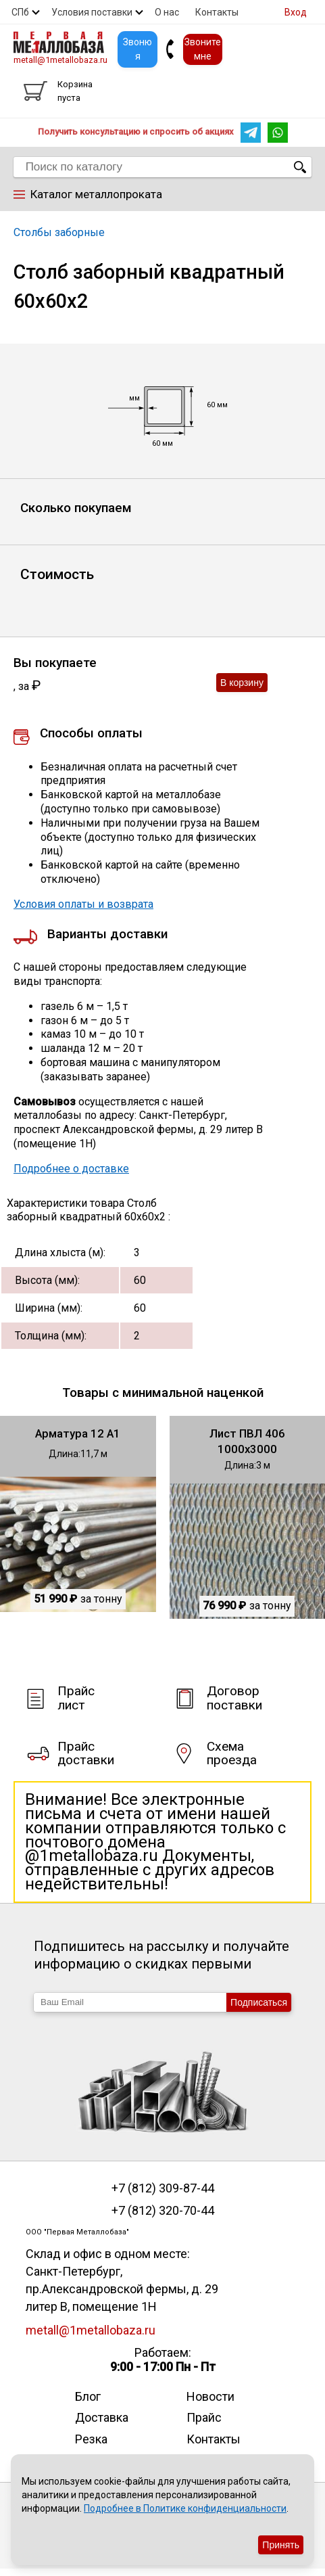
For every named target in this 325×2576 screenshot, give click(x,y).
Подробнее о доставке (71, 1168)
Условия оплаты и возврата (83, 904)
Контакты (217, 12)
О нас (167, 12)
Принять (280, 2544)
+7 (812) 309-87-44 (162, 2188)
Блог (88, 2396)
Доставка (101, 2417)
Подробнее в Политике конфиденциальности (185, 2508)
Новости (210, 2396)
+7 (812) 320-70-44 (162, 2210)
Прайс (204, 2417)
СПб (20, 12)
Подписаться (258, 2002)
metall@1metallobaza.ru (60, 60)
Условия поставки (91, 12)
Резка (91, 2439)
